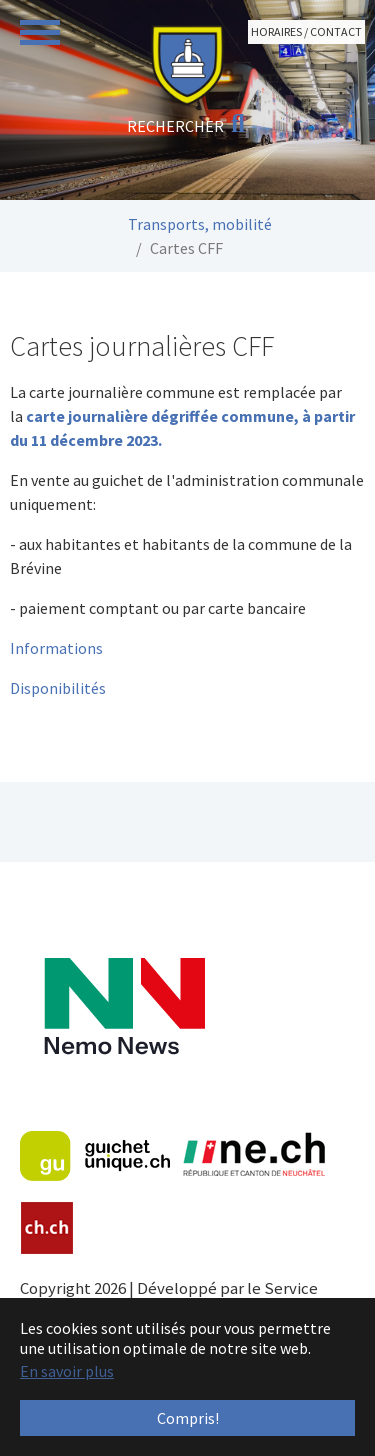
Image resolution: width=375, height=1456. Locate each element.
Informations (56, 648)
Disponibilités (58, 688)
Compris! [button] (188, 1418)
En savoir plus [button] (67, 1371)
